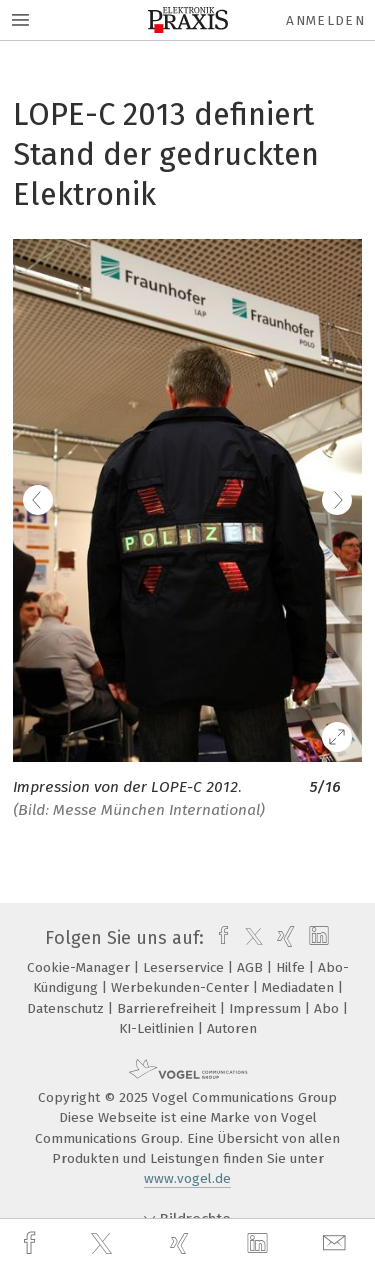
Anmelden (325, 20)
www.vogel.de (187, 1178)
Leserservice (185, 967)
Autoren (232, 1028)
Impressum (267, 1008)
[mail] (337, 1243)
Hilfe (292, 967)
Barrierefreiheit (168, 1008)
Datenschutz (67, 1008)
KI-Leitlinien (158, 1028)
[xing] (182, 1243)
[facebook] (32, 1243)
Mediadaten (300, 987)
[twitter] (104, 1244)
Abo (328, 1008)
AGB (252, 967)
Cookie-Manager (80, 967)
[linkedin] (260, 1244)
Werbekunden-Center (182, 987)
